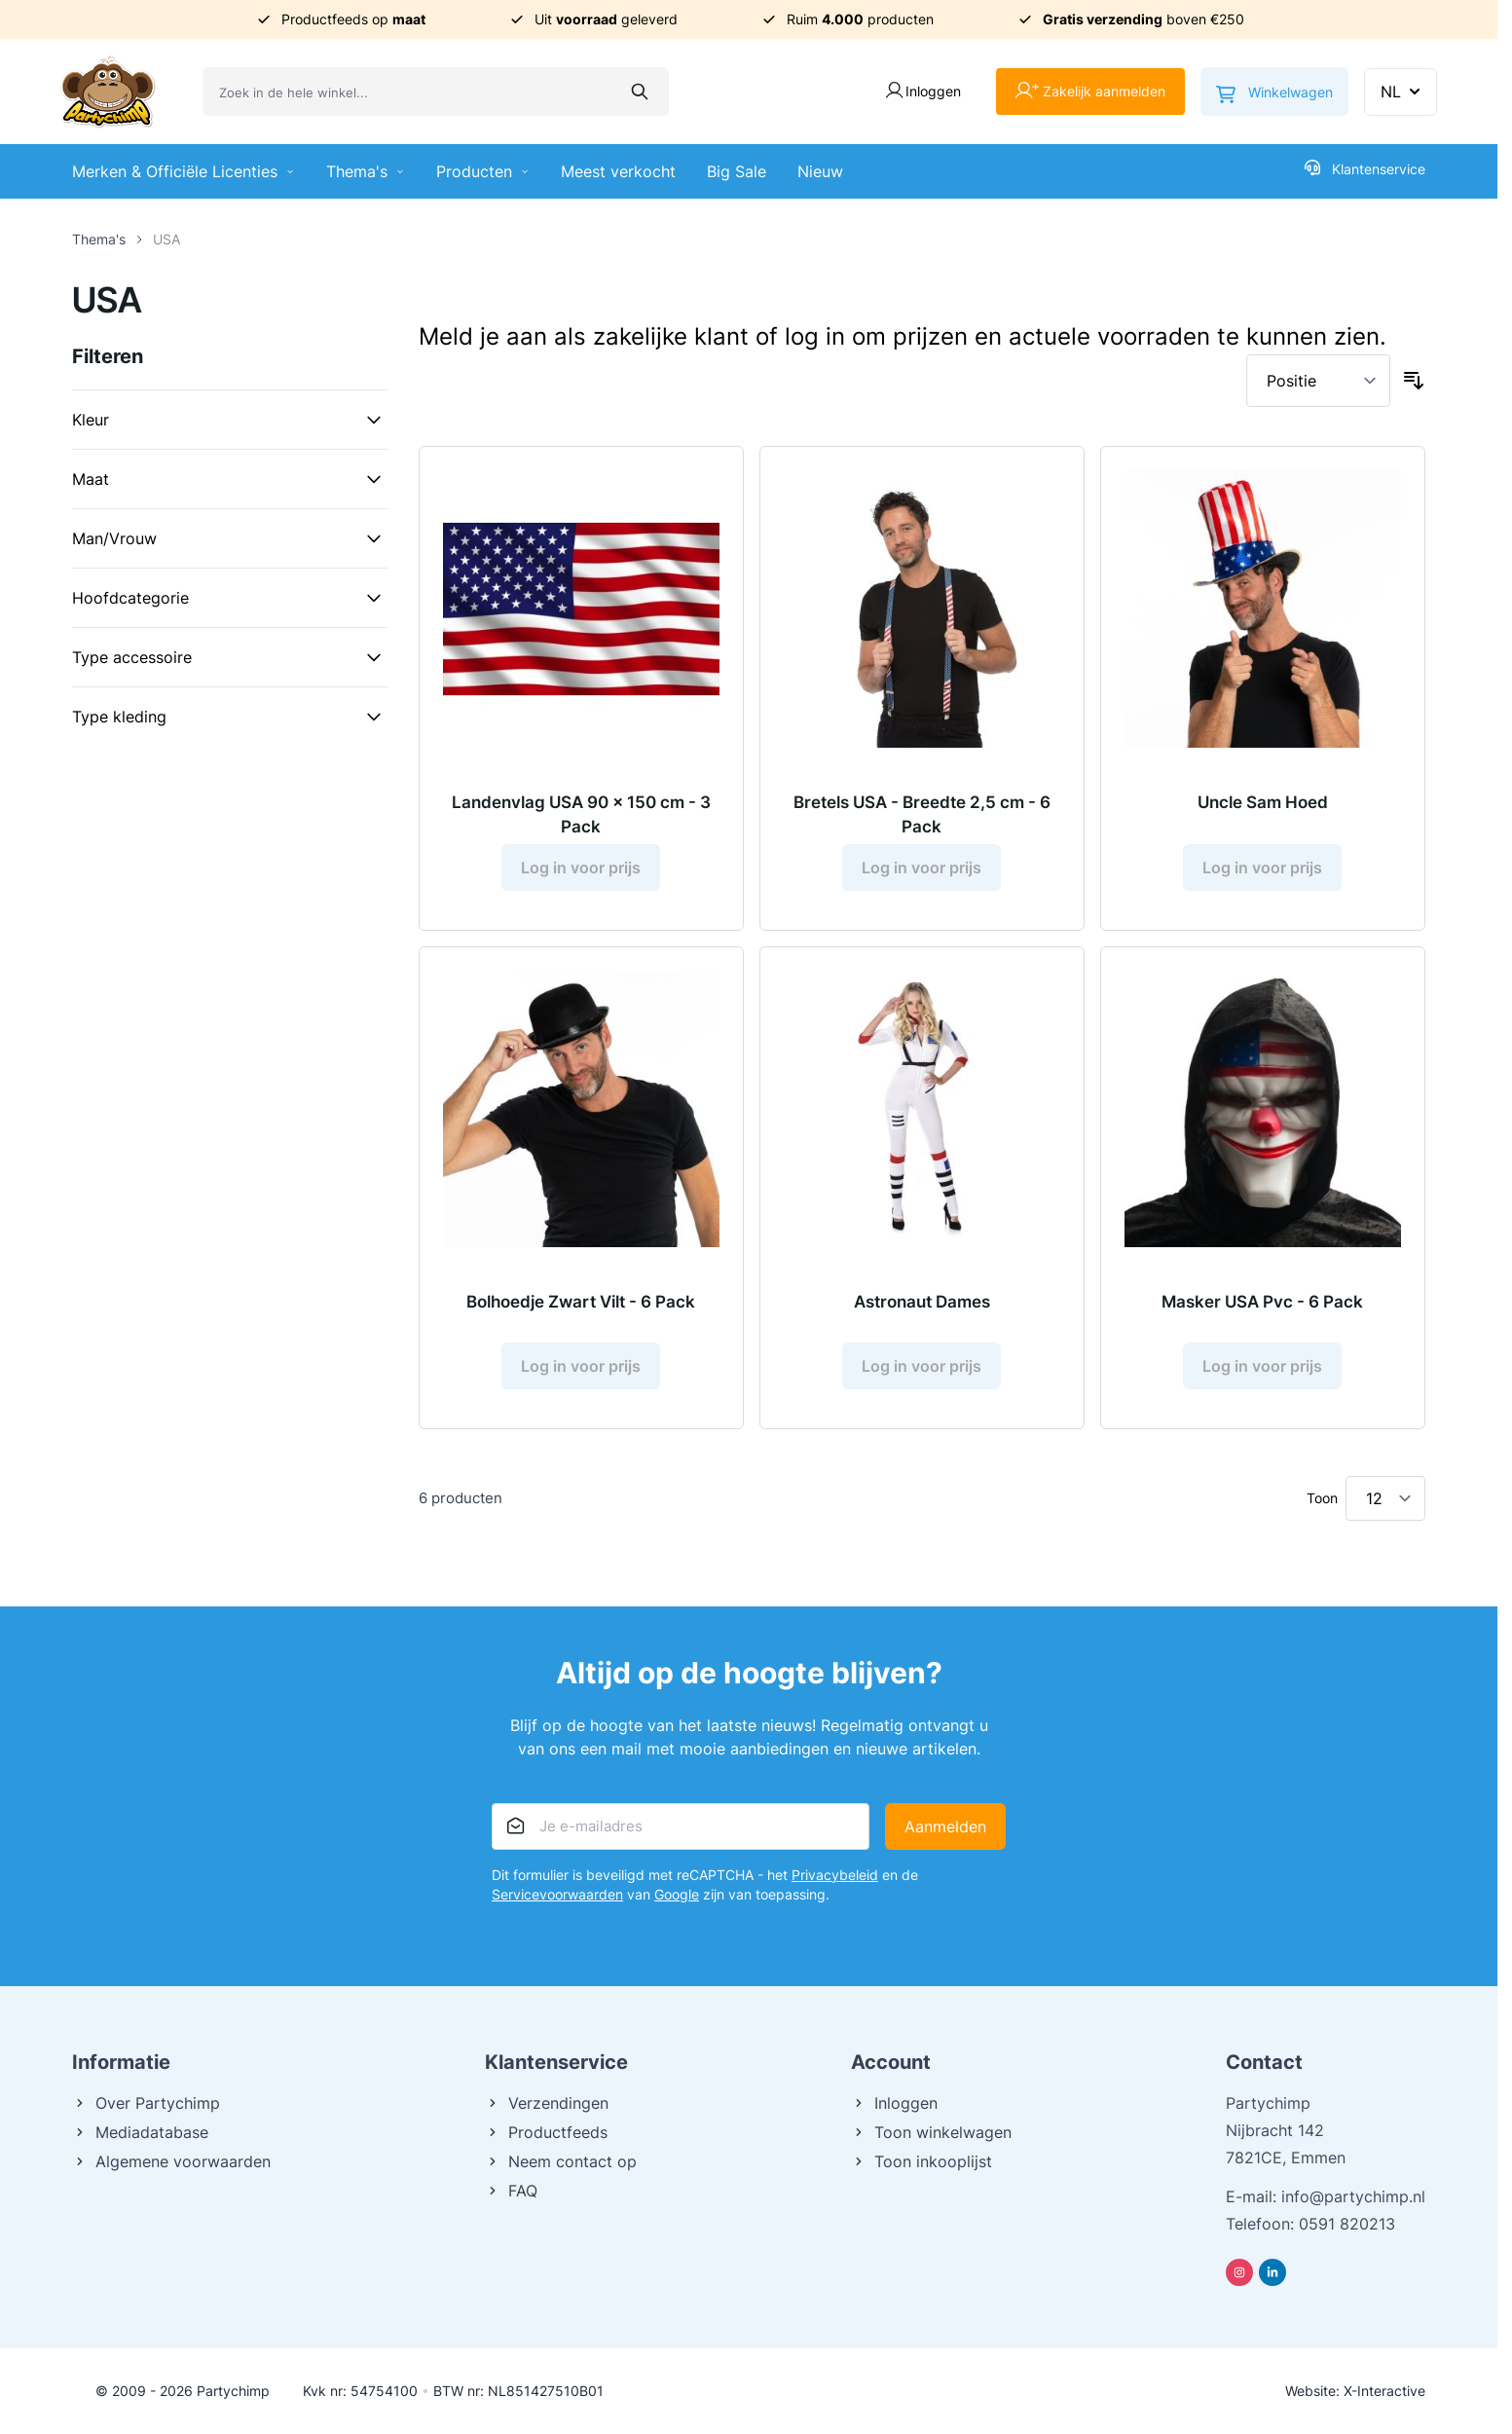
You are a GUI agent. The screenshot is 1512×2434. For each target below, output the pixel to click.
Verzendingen (546, 2103)
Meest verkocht (618, 171)
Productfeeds (546, 2132)
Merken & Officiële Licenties (183, 171)
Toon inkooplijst (921, 2161)
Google (676, 1894)
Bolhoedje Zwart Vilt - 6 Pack (580, 1301)
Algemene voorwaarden (171, 2161)
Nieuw (820, 171)
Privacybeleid (835, 1874)
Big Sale (736, 171)
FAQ (511, 2190)
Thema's (365, 171)
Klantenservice (1365, 168)
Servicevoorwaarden (557, 1894)
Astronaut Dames (922, 1301)
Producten (483, 171)
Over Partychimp (146, 2103)
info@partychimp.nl (1353, 2196)
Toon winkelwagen (931, 2132)
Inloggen (894, 2103)
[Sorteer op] (1318, 380)
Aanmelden (945, 1826)
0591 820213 (1347, 2223)
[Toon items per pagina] (1385, 1498)
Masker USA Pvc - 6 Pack (1262, 1301)
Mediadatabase (140, 2132)
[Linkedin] (1272, 2272)
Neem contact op (561, 2161)
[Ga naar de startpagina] (108, 92)
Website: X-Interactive (1355, 2390)
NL (1402, 91)
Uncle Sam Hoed (1263, 802)
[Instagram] (1239, 2272)
